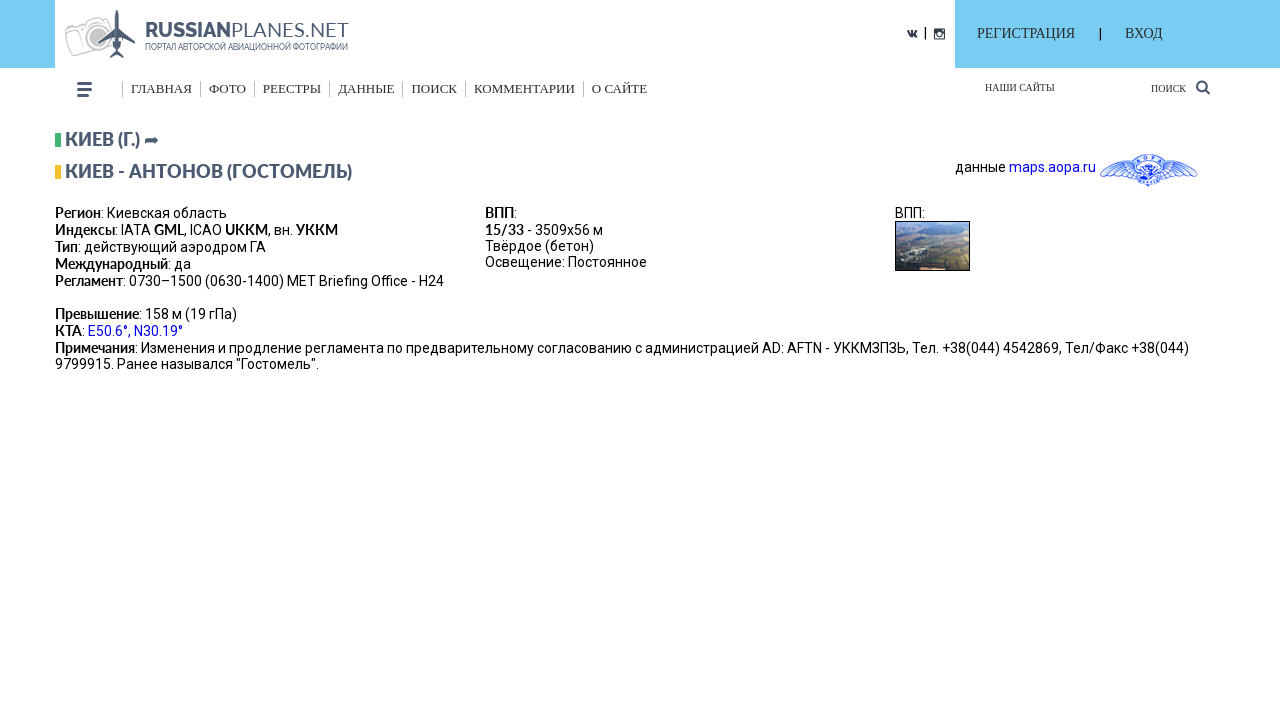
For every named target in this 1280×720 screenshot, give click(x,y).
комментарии (524, 88)
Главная (161, 88)
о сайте (619, 88)
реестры (292, 88)
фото (227, 88)
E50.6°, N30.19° (135, 331)
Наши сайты (1020, 87)
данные (366, 88)
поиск (434, 88)
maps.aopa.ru (1052, 167)
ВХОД (1143, 33)
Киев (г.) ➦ (112, 139)
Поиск (1180, 87)
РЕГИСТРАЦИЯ (1026, 33)
